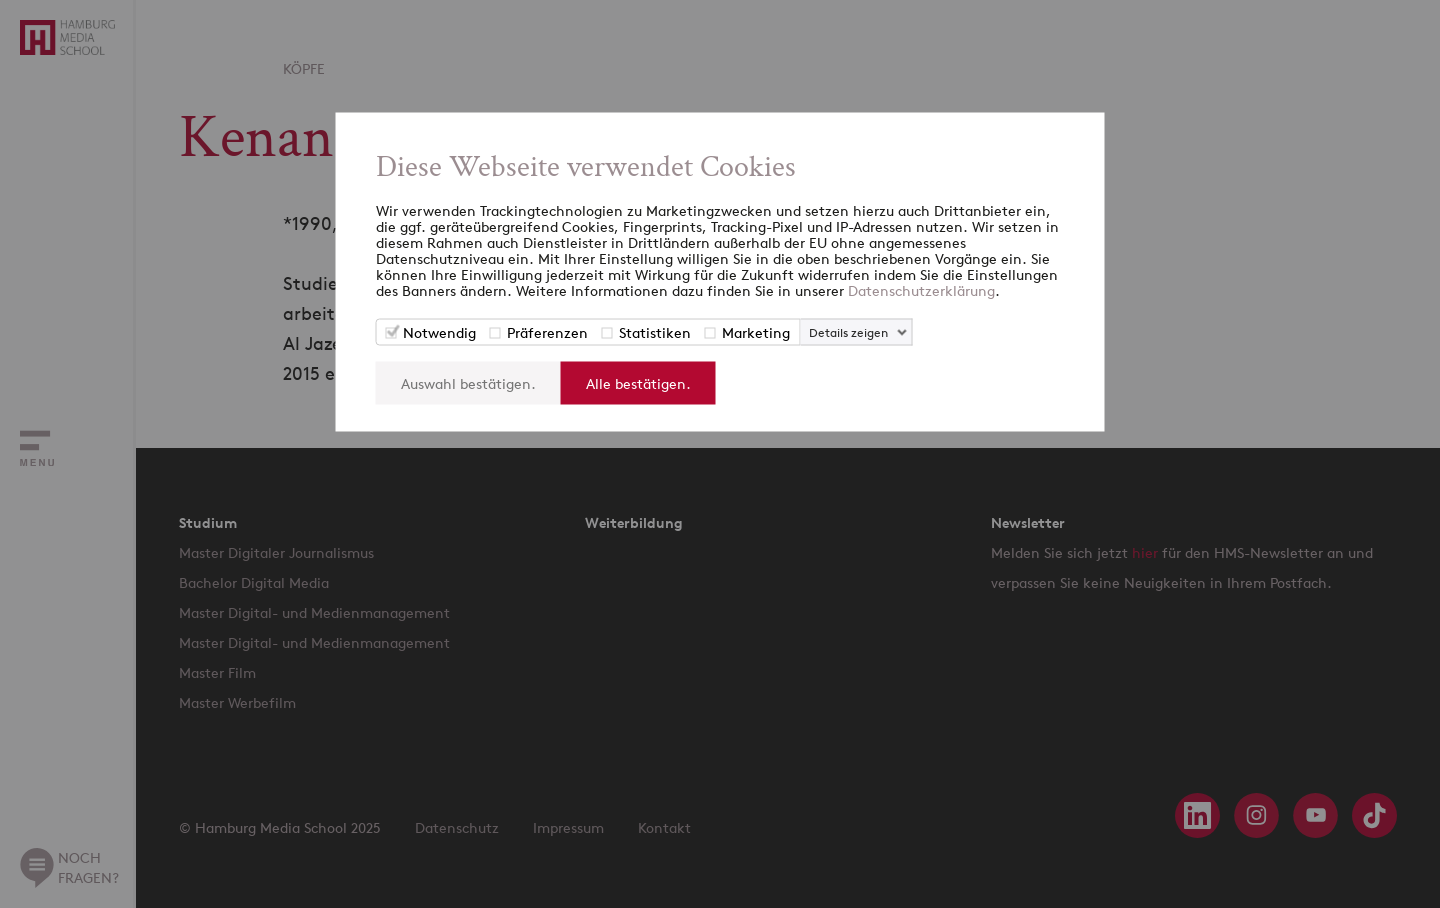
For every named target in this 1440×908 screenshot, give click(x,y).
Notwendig (439, 332)
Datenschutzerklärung (921, 290)
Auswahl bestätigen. (468, 383)
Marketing (756, 332)
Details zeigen (848, 332)
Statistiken (655, 332)
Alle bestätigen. (638, 383)
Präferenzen (547, 332)
